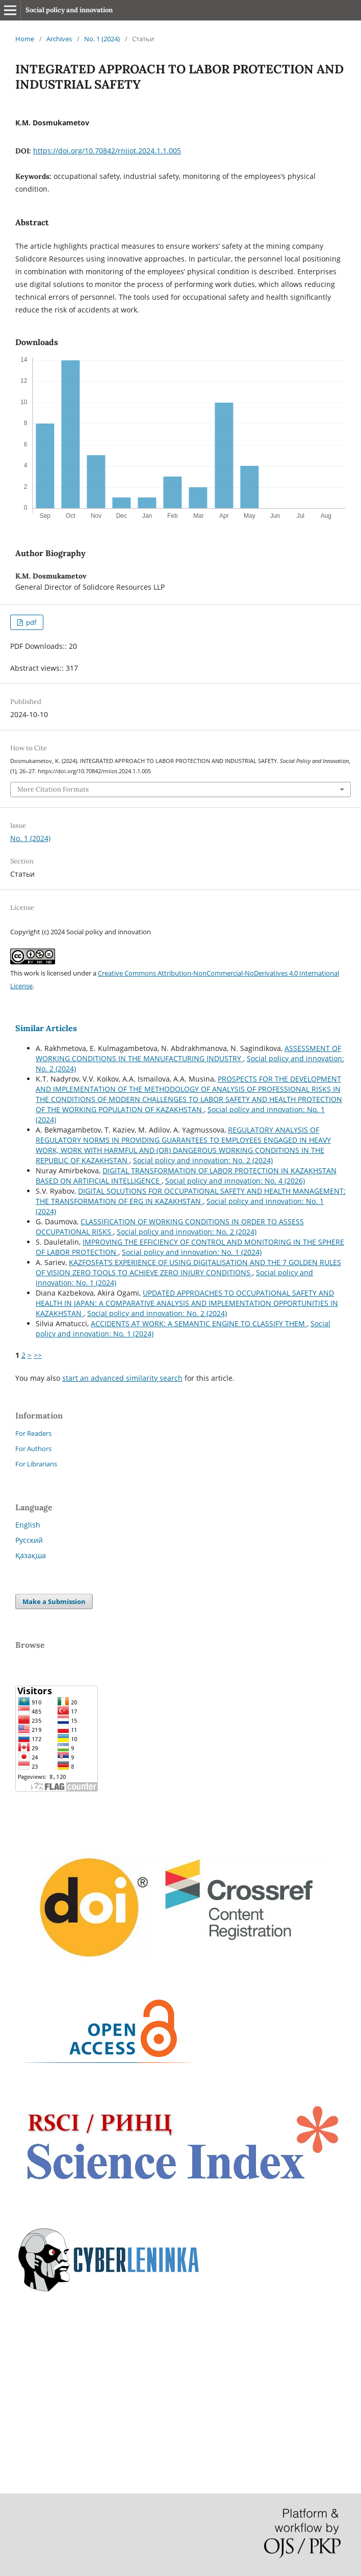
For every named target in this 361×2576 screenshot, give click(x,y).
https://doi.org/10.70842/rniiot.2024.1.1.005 (107, 150)
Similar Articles (46, 1028)
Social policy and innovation (69, 10)
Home (24, 38)
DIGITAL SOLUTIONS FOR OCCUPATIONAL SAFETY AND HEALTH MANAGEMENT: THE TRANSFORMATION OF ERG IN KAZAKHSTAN (191, 1196)
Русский (29, 1540)
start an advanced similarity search (122, 1378)
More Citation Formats (53, 789)
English (27, 1525)
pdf (30, 622)
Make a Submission (54, 1601)
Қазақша (30, 1555)
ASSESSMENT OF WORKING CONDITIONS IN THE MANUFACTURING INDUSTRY (188, 1053)
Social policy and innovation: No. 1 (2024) (192, 1252)
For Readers (33, 1433)
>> (38, 1355)
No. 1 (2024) (102, 38)
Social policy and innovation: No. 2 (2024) (203, 1160)
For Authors (33, 1448)
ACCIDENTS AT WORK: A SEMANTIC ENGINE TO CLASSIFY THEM (199, 1323)
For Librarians (36, 1463)
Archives (59, 38)
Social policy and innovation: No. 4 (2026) (235, 1181)
